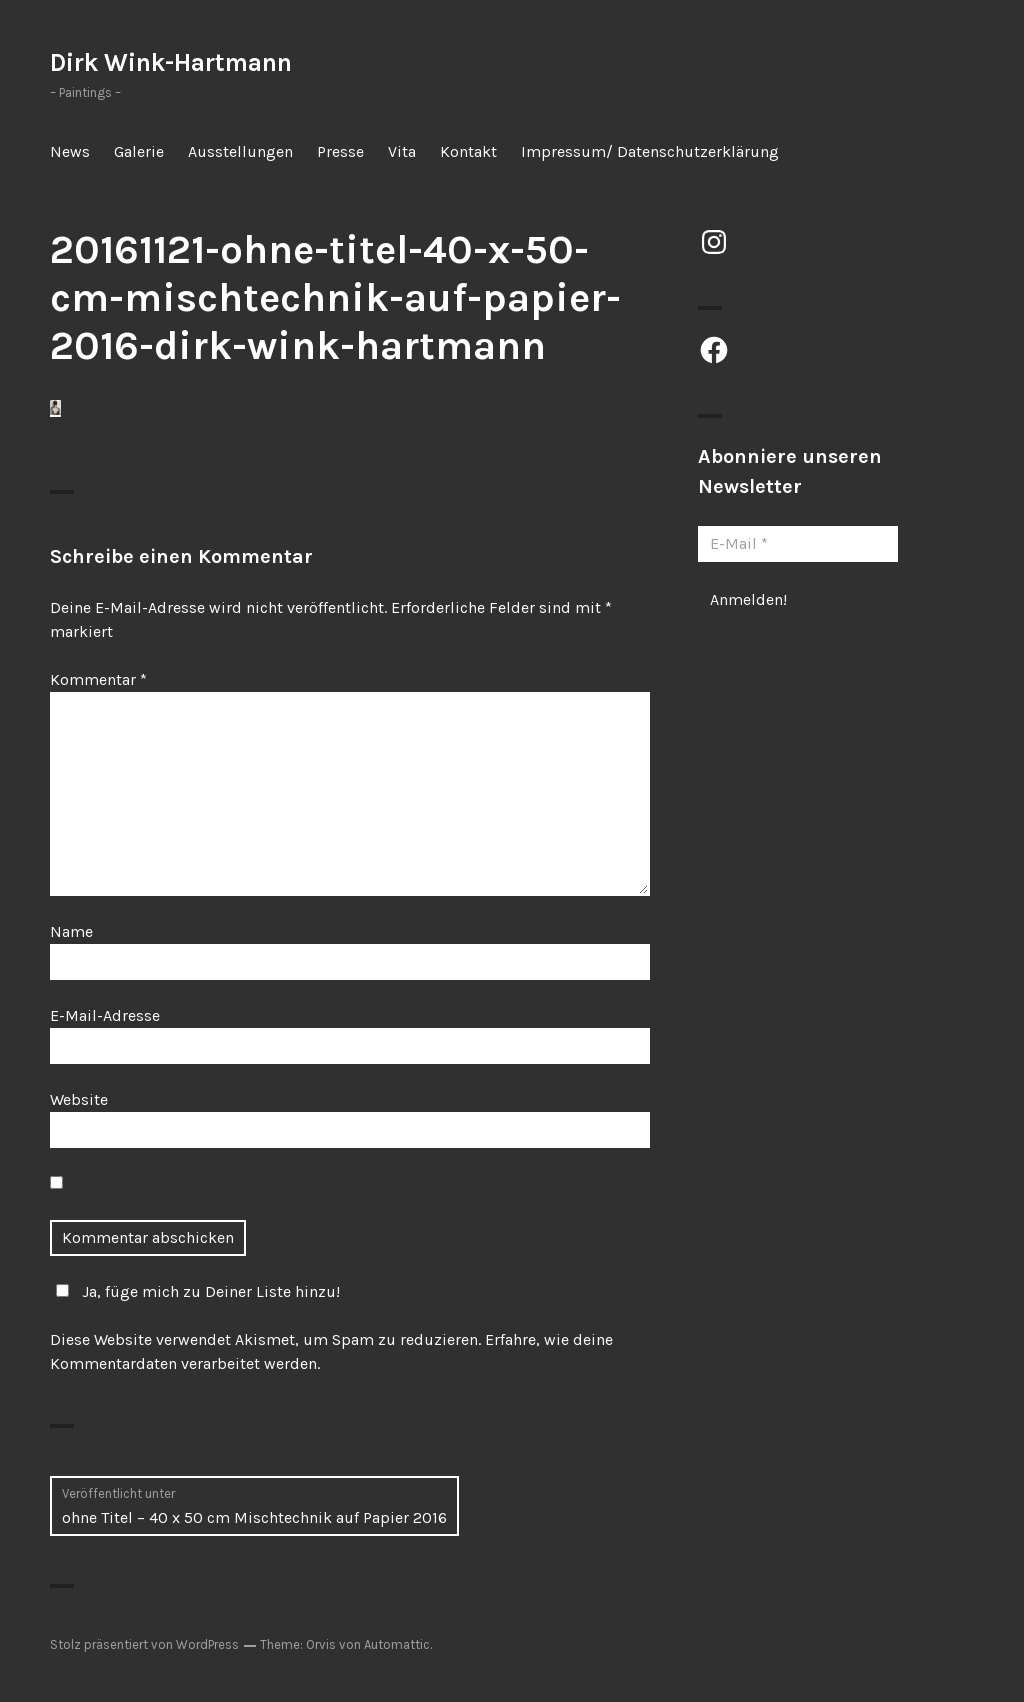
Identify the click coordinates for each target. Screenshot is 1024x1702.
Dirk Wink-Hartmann (171, 62)
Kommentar (98, 679)
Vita (402, 151)
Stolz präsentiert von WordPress (144, 1644)
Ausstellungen (240, 151)
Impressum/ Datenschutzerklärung (650, 151)
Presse (340, 151)
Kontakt (468, 151)
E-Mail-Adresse (105, 1015)
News (70, 151)
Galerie (139, 151)
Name (71, 931)
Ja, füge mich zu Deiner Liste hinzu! (195, 1291)
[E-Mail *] (798, 544)
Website (79, 1099)
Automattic (397, 1644)
